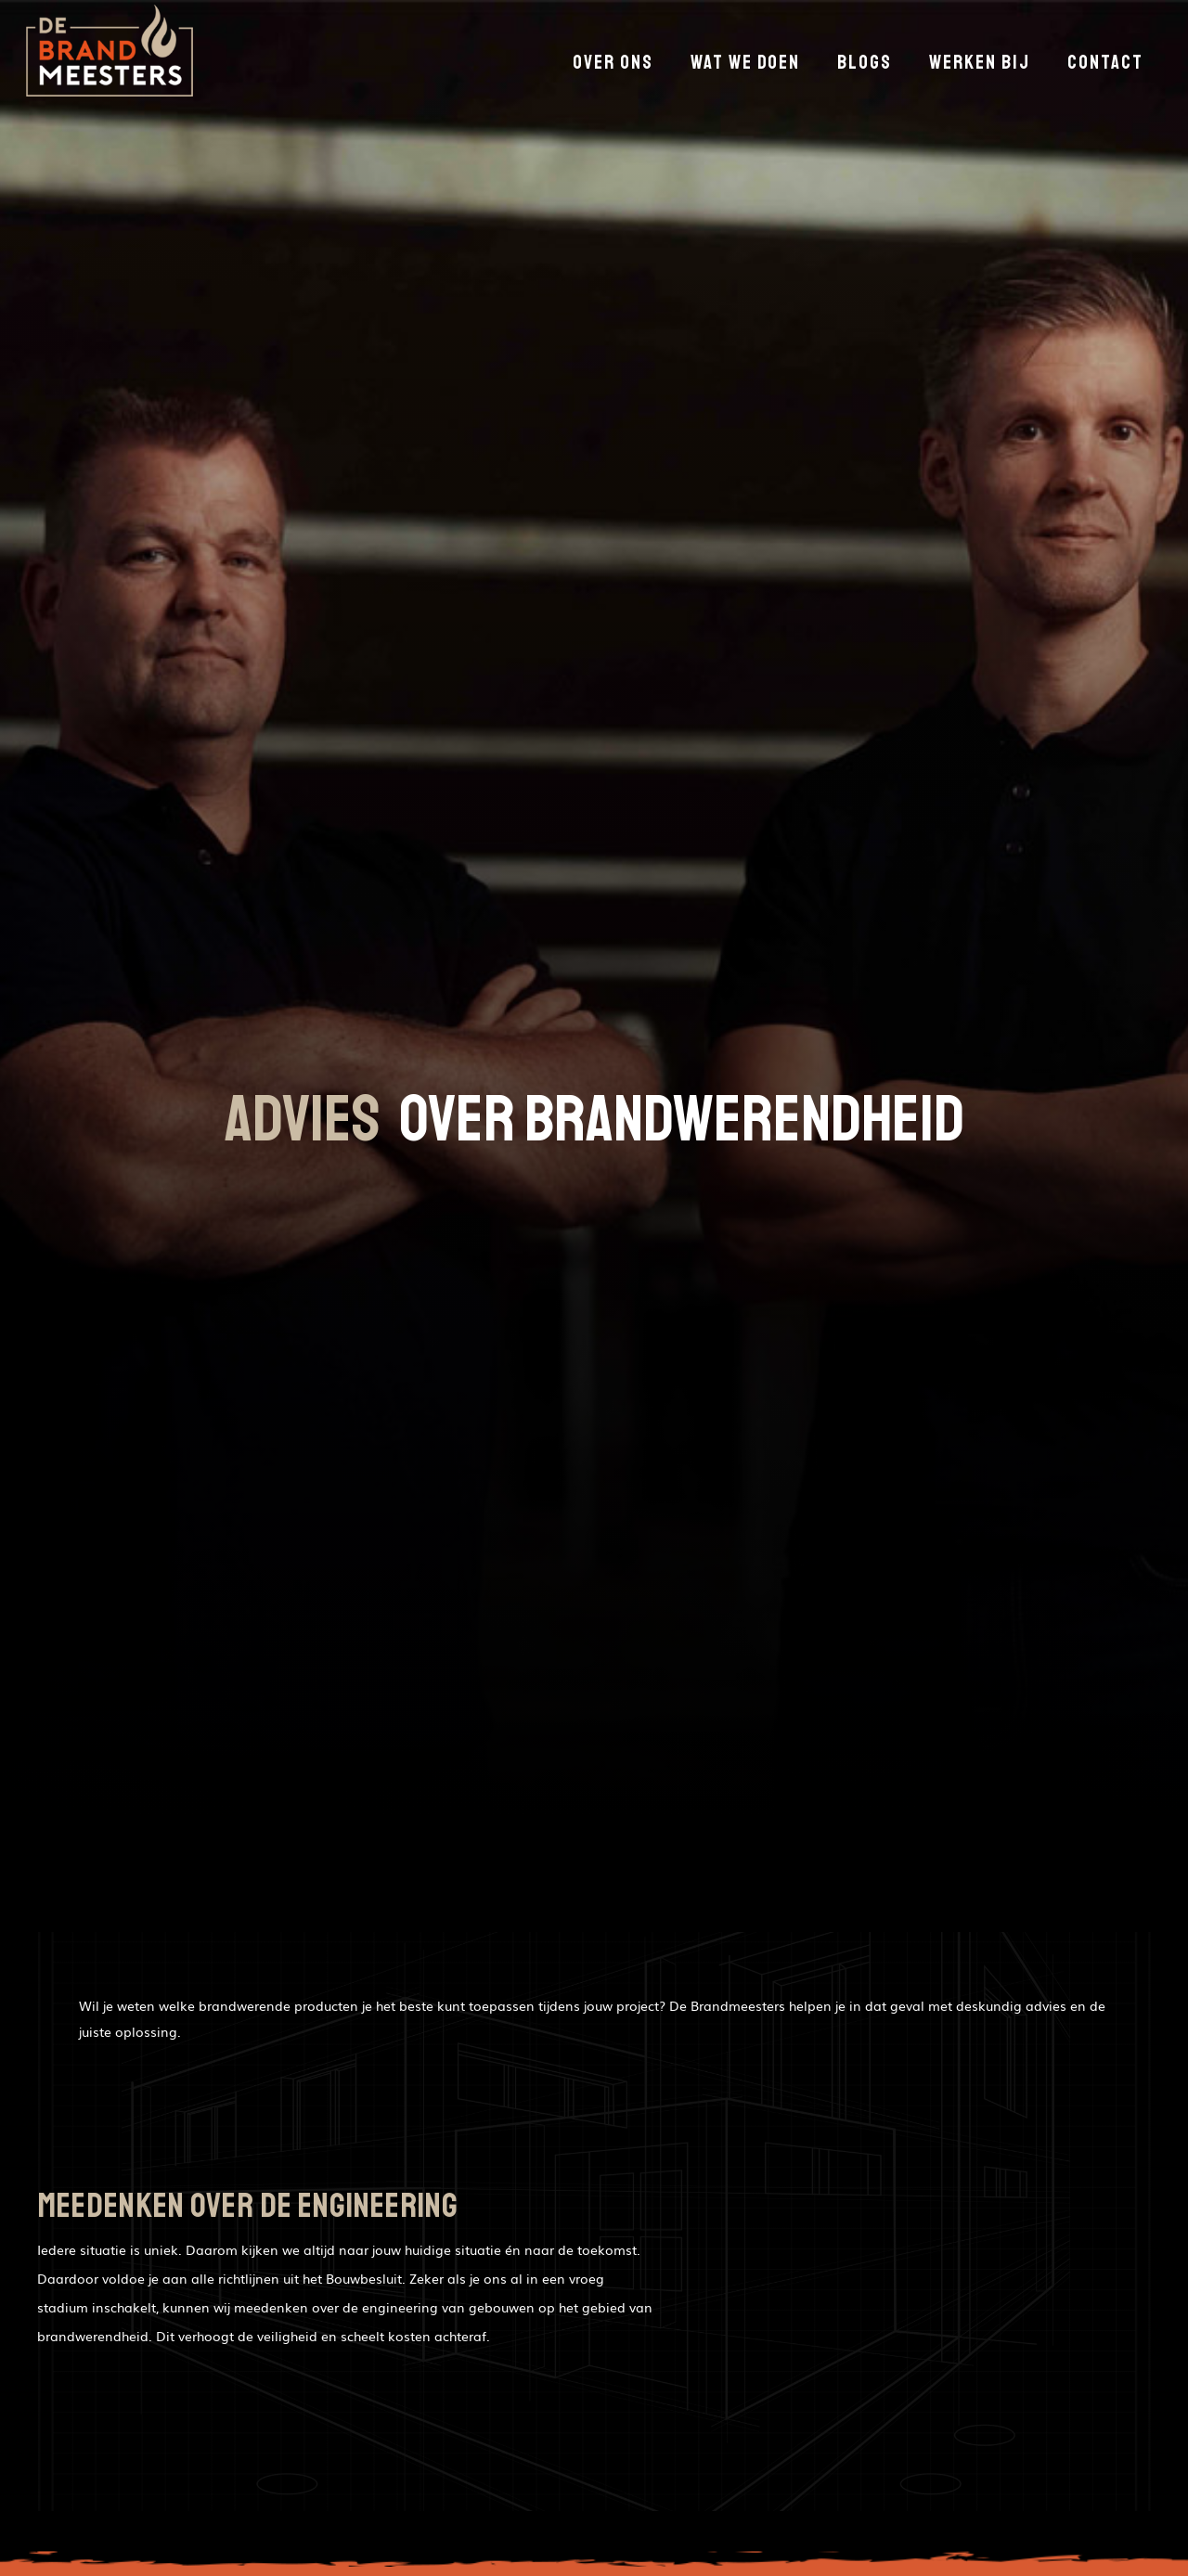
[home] (109, 55)
